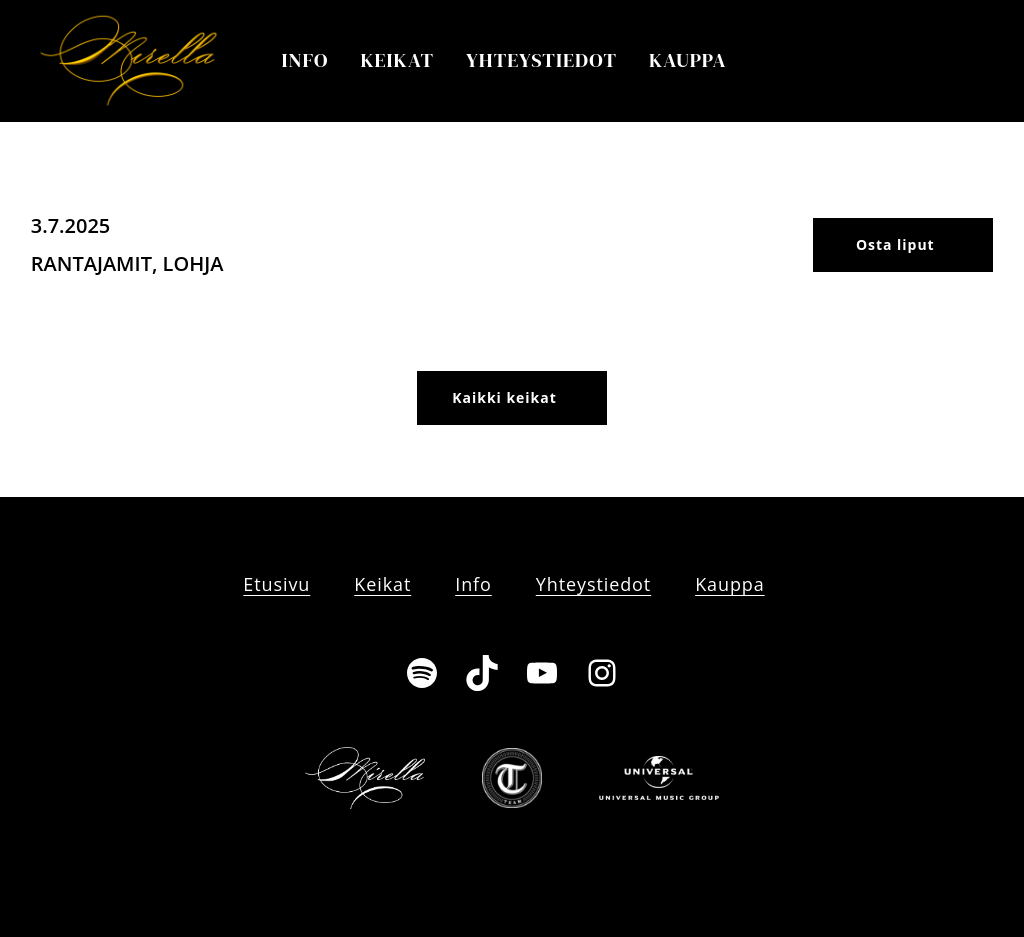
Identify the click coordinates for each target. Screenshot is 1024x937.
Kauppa (688, 60)
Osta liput (895, 244)
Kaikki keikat (504, 397)
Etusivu (276, 584)
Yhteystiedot (541, 60)
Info (305, 60)
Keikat (397, 60)
